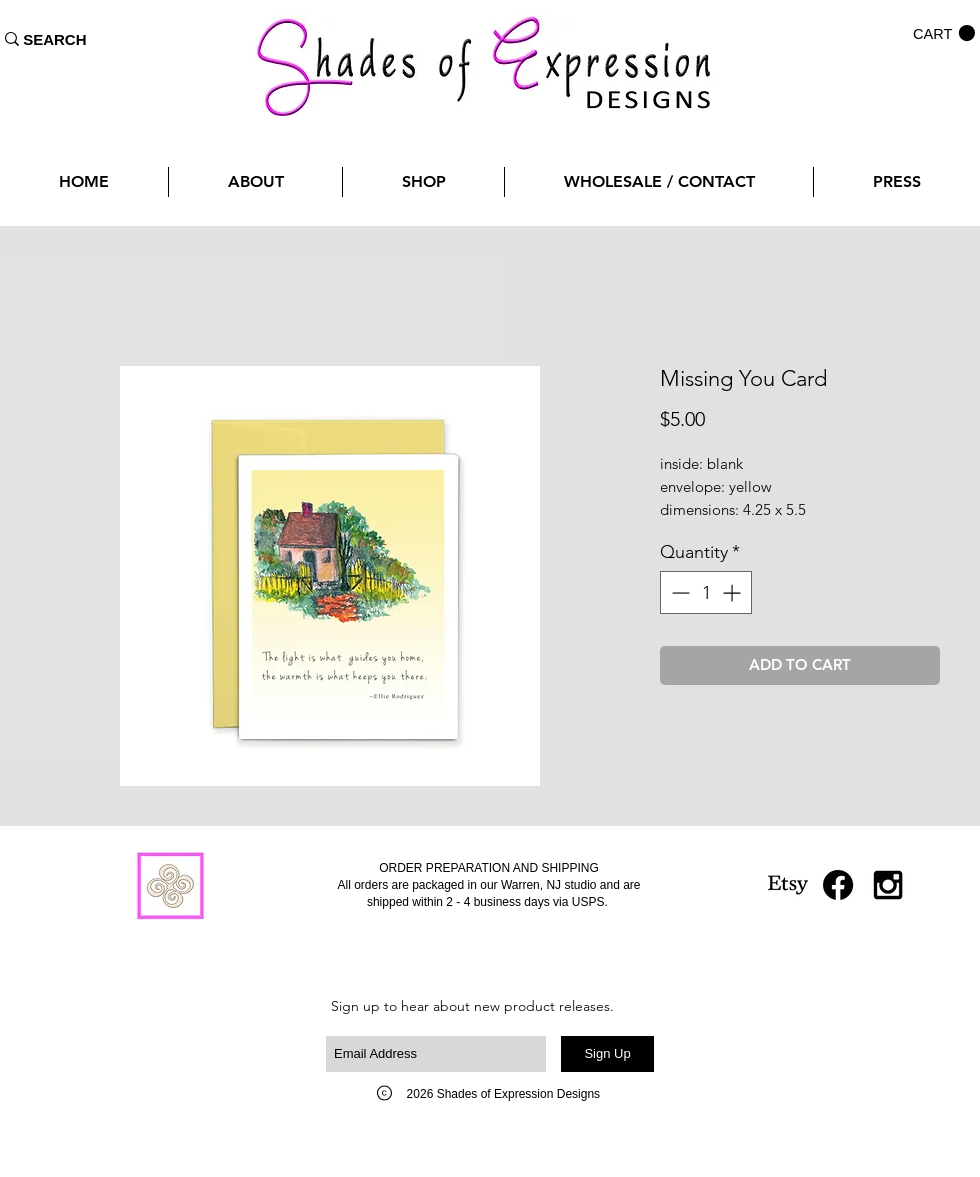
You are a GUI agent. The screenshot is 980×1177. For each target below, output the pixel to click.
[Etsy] (788, 885)
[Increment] (733, 592)
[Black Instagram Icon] (888, 885)
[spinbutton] (706, 592)
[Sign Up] (607, 1054)
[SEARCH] (55, 39)
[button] (944, 33)
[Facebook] (838, 885)
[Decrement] (678, 592)
